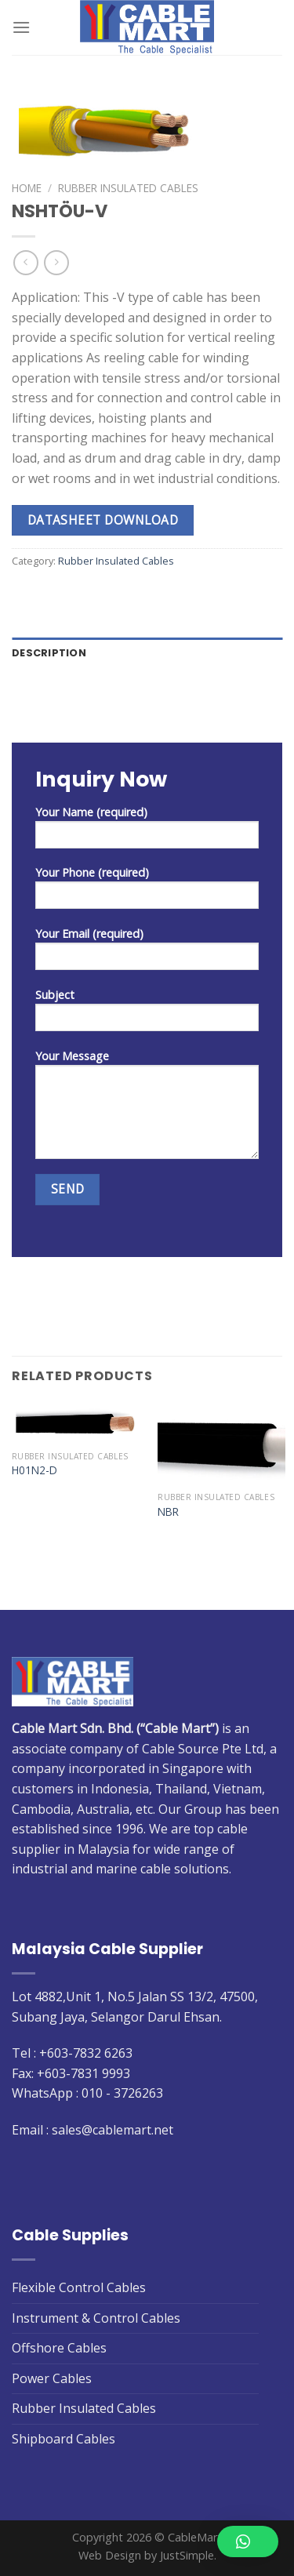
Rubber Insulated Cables (128, 187)
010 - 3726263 (122, 2093)
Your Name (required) (147, 832)
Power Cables (52, 2378)
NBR (168, 1512)
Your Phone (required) (147, 892)
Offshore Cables (59, 2347)
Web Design (109, 2555)
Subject (147, 1014)
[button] (247, 2541)
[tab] (147, 653)
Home (27, 187)
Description (49, 652)
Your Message (147, 1109)
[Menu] (21, 27)
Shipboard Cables (63, 2438)
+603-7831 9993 (83, 2073)
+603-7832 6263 (85, 2053)
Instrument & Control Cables (96, 2318)
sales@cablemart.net (112, 2129)
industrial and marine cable (91, 1868)
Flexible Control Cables (79, 2287)
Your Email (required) (147, 953)
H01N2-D (34, 1470)
